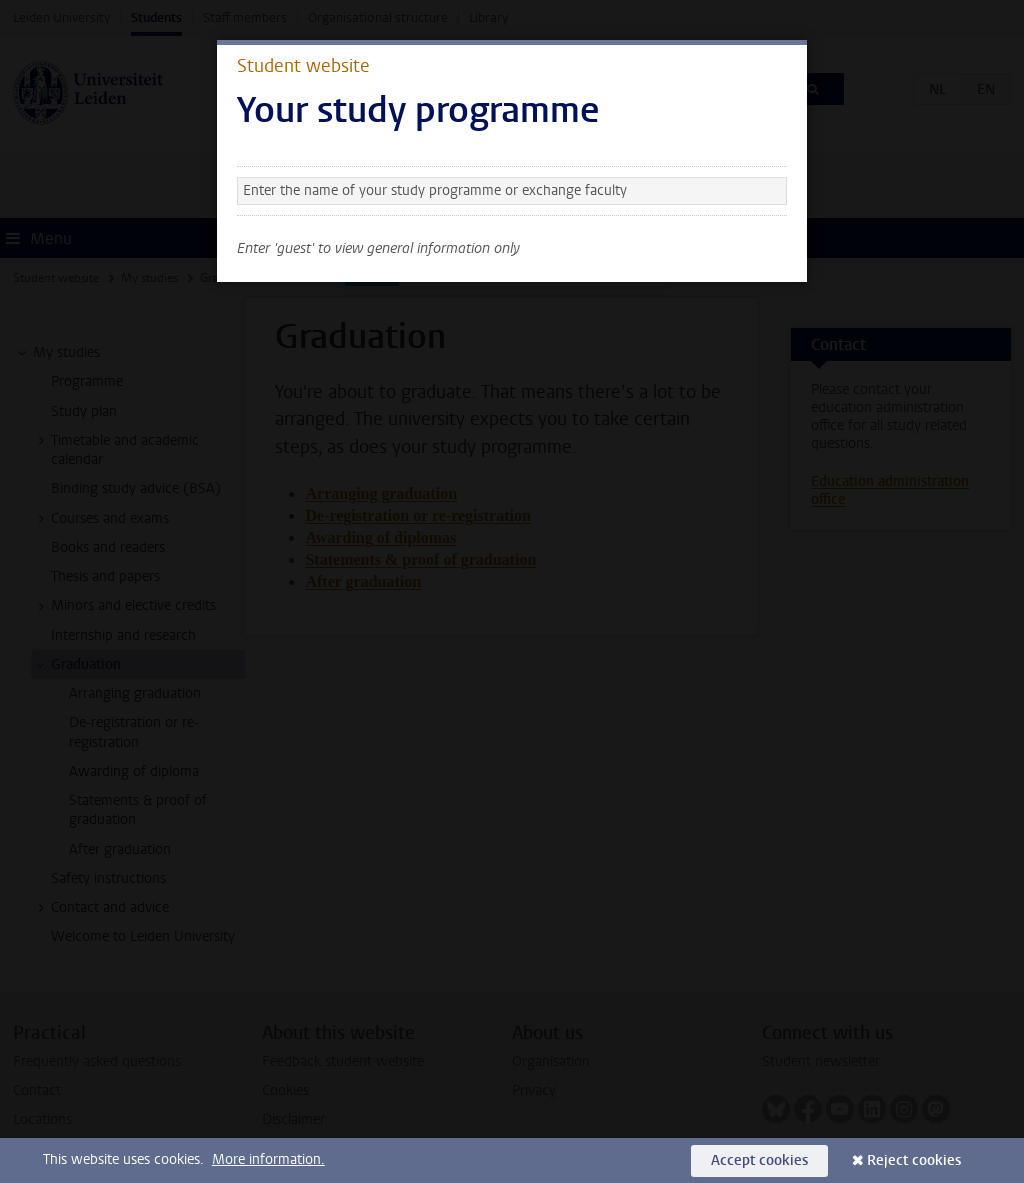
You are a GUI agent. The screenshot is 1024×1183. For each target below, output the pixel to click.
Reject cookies (914, 1160)
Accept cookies (759, 1160)
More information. (268, 1159)
